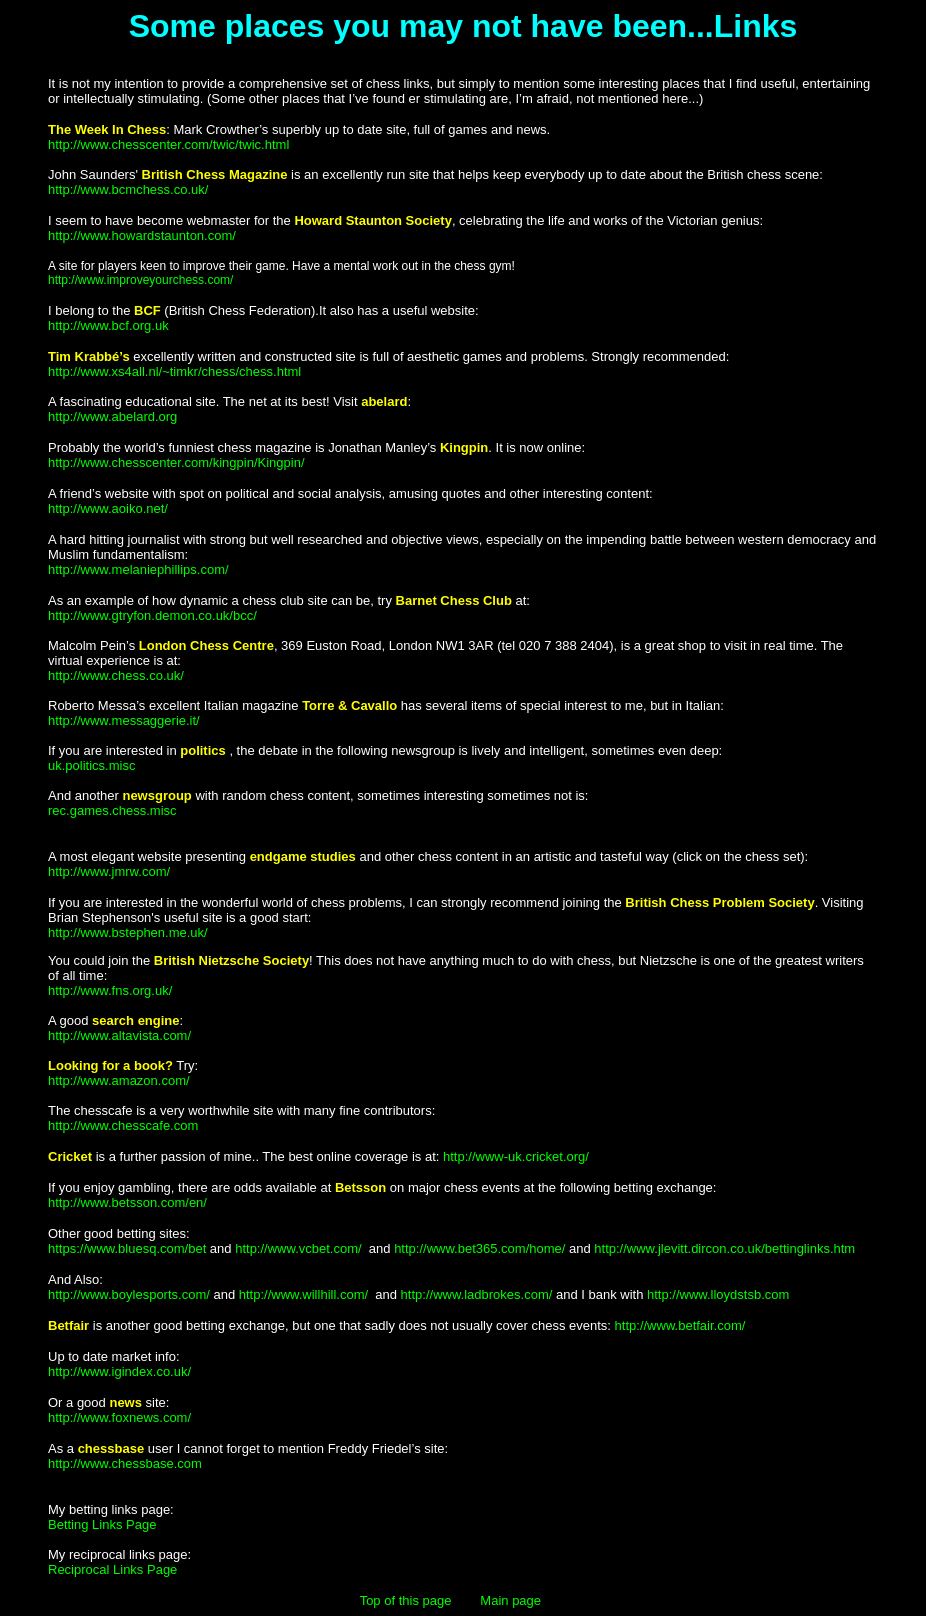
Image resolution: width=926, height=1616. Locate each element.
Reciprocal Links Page (112, 1569)
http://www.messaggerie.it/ (124, 720)
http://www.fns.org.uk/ (110, 990)
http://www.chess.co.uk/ (116, 675)
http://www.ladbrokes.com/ (478, 1294)
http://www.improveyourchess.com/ (140, 280)
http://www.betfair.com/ (680, 1325)
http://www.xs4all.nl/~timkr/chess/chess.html (174, 371)
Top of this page (406, 1600)
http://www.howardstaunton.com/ (142, 235)
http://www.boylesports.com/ (129, 1294)
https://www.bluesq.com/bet (127, 1248)
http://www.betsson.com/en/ (127, 1202)
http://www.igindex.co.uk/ (119, 1371)
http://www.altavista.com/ (119, 1035)
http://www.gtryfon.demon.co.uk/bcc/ (152, 615)
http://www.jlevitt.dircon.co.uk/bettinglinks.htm (724, 1248)
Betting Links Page (102, 1524)
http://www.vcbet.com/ (300, 1248)
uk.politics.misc (91, 765)
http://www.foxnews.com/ (119, 1417)
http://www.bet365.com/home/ (481, 1248)
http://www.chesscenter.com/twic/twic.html (168, 144)
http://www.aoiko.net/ (108, 508)
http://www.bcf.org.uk (108, 325)
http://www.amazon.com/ (119, 1080)
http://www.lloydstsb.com (718, 1294)
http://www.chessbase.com (125, 1463)
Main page (510, 1600)
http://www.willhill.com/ (305, 1294)
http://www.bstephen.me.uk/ (128, 932)
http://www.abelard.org (112, 416)
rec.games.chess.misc (112, 810)
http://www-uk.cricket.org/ (516, 1156)
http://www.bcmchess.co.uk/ (128, 189)
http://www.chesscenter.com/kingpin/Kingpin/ (176, 462)
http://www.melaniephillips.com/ (138, 569)
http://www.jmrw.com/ (109, 871)
